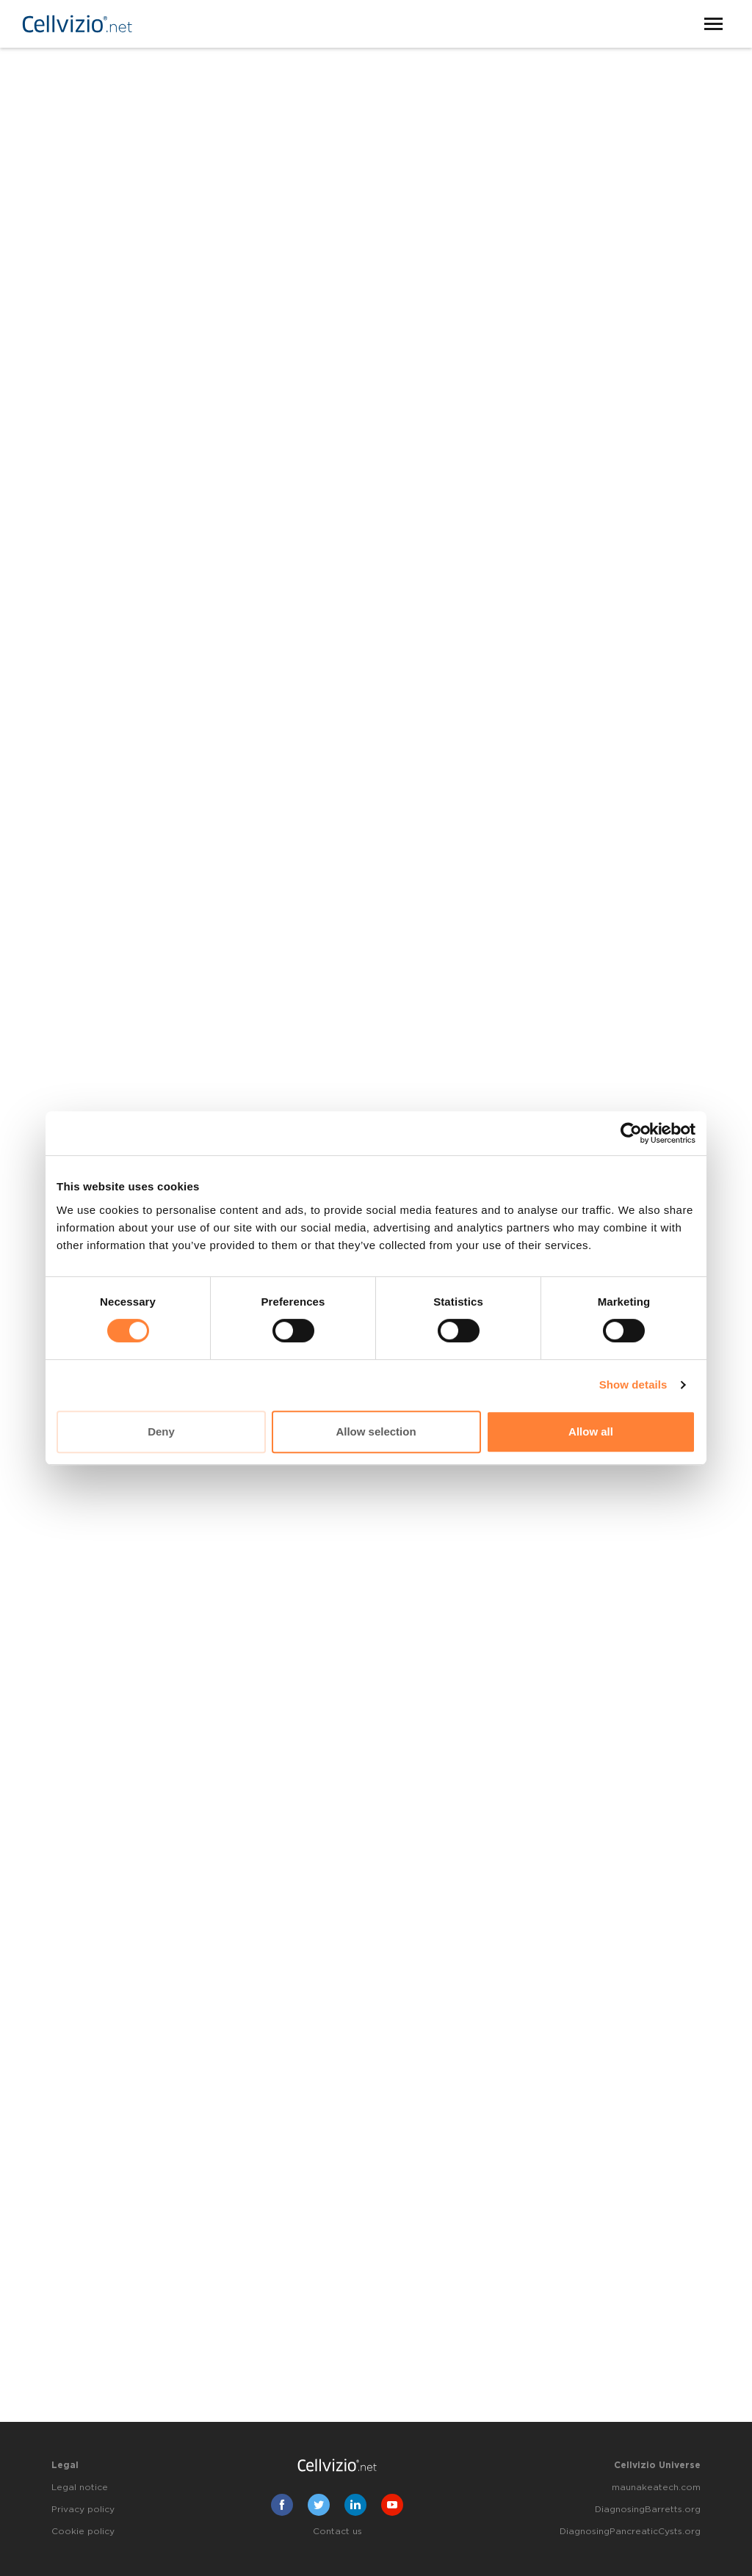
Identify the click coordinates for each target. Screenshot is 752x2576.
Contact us (337, 2531)
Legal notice (79, 2487)
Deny (161, 1431)
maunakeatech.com (656, 2487)
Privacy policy (83, 2509)
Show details (633, 1384)
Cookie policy (83, 2531)
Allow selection (376, 1431)
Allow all (590, 1431)
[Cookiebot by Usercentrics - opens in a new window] (631, 1133)
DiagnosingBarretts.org (648, 2509)
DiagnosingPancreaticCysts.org (630, 2531)
